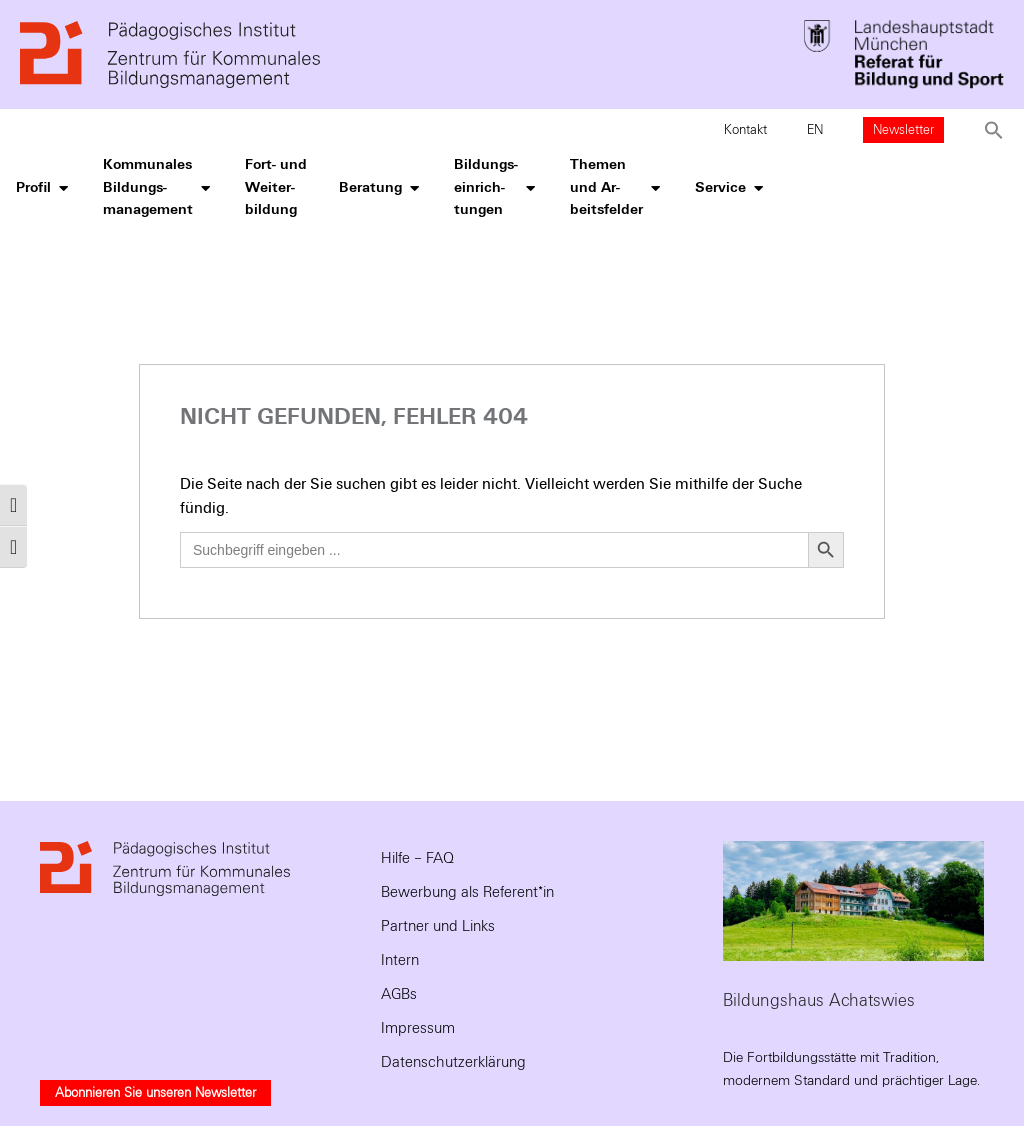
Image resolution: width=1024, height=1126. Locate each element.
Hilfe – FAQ (417, 858)
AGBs (399, 994)
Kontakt (745, 130)
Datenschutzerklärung (453, 1062)
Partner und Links (438, 926)
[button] (994, 130)
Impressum (418, 1028)
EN (815, 130)
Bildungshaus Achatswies (819, 1000)
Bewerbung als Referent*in (467, 892)
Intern (400, 960)
